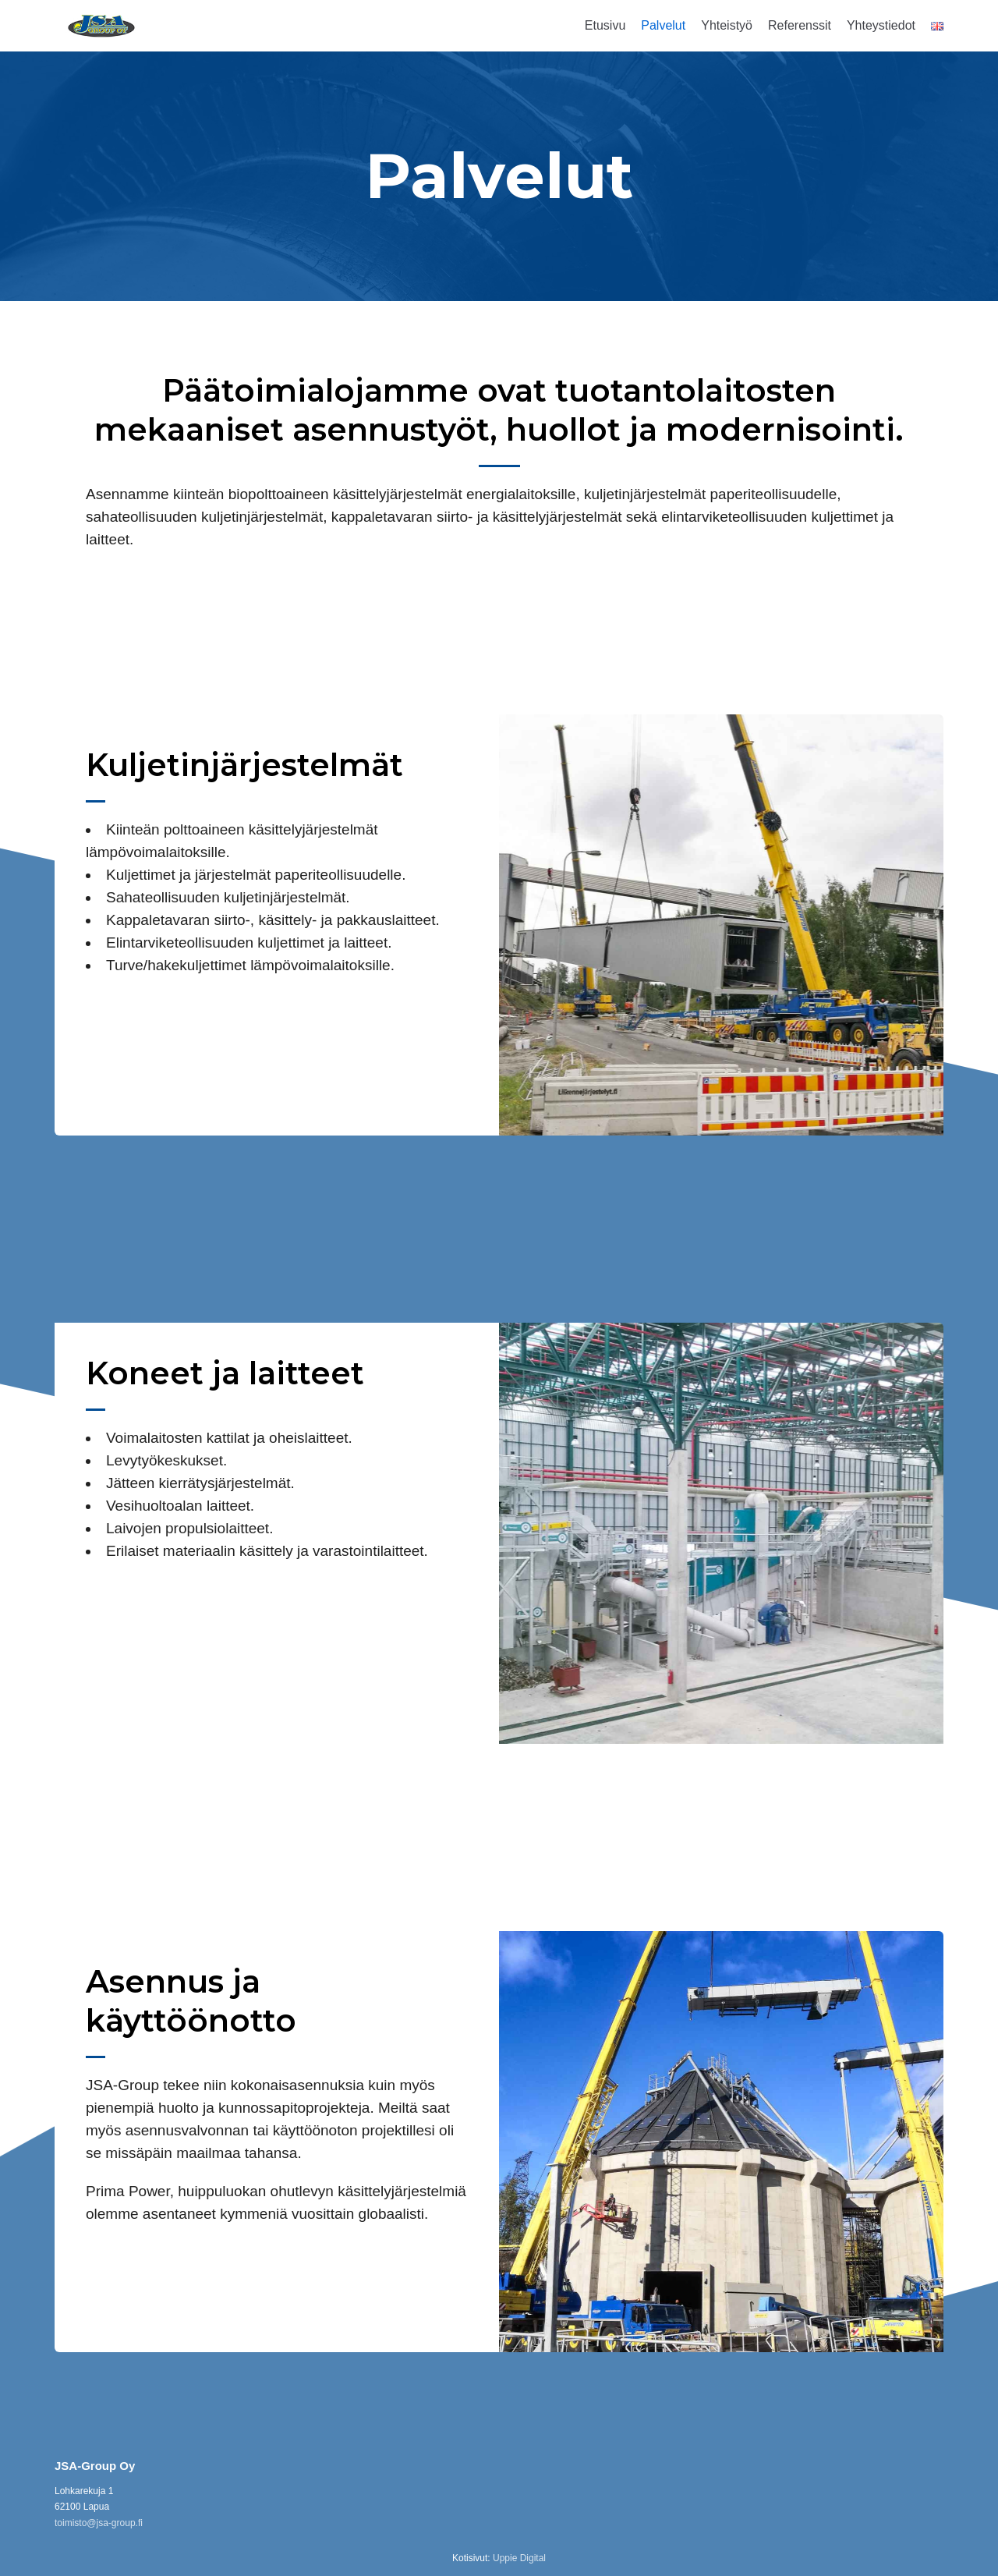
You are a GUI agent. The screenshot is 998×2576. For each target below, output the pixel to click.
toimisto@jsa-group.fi (99, 2523)
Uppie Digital (519, 2558)
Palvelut (663, 25)
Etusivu (605, 25)
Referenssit (799, 25)
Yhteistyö (726, 25)
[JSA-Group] (101, 25)
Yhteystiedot (881, 25)
